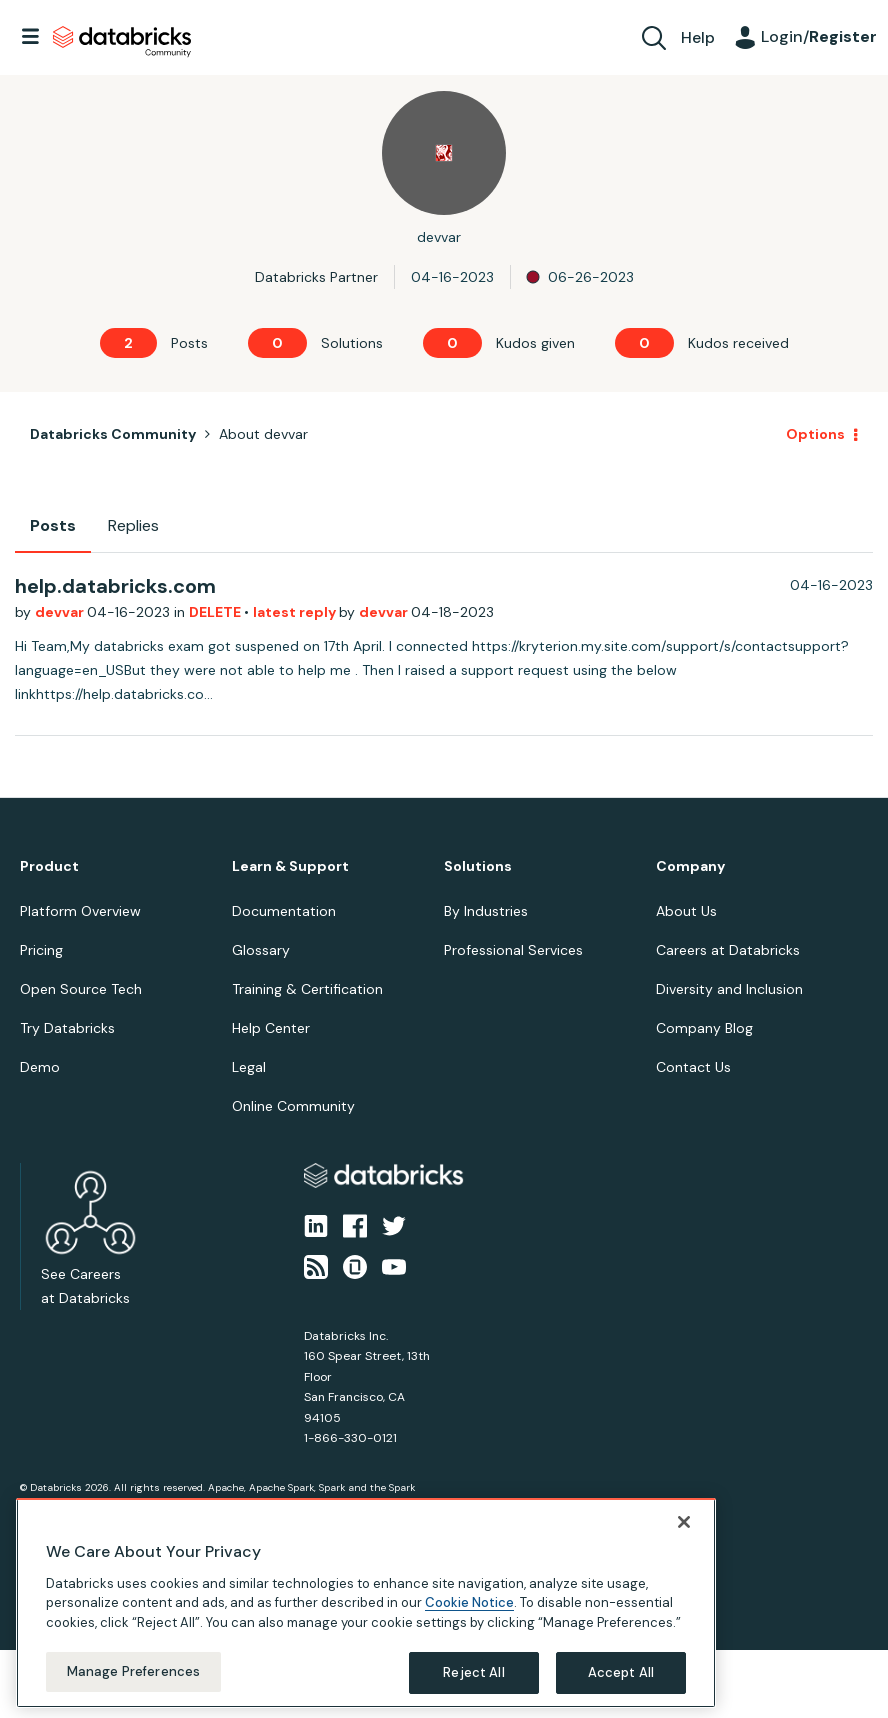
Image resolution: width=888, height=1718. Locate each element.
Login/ (819, 36)
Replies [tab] (133, 525)
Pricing (41, 950)
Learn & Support (290, 866)
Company (690, 866)
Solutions (478, 866)
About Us (686, 911)
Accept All (621, 1672)
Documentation (284, 911)
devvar (61, 612)
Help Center (271, 1028)
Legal (249, 1067)
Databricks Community (122, 42)
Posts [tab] (53, 525)
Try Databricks (67, 1028)
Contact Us (693, 1067)
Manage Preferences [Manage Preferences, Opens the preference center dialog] (133, 1671)
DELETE (216, 612)
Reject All (473, 1672)
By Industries (486, 911)
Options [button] (815, 434)
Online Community (293, 1106)
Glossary (261, 950)
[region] (366, 1603)
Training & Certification (307, 989)
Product (49, 866)
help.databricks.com (115, 586)
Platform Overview (80, 911)
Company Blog (704, 1028)
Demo (40, 1067)
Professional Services (513, 950)
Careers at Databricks (728, 950)
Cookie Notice (469, 1602)
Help (698, 37)
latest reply (296, 612)
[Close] (684, 1522)
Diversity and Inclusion (729, 989)
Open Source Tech (81, 989)
